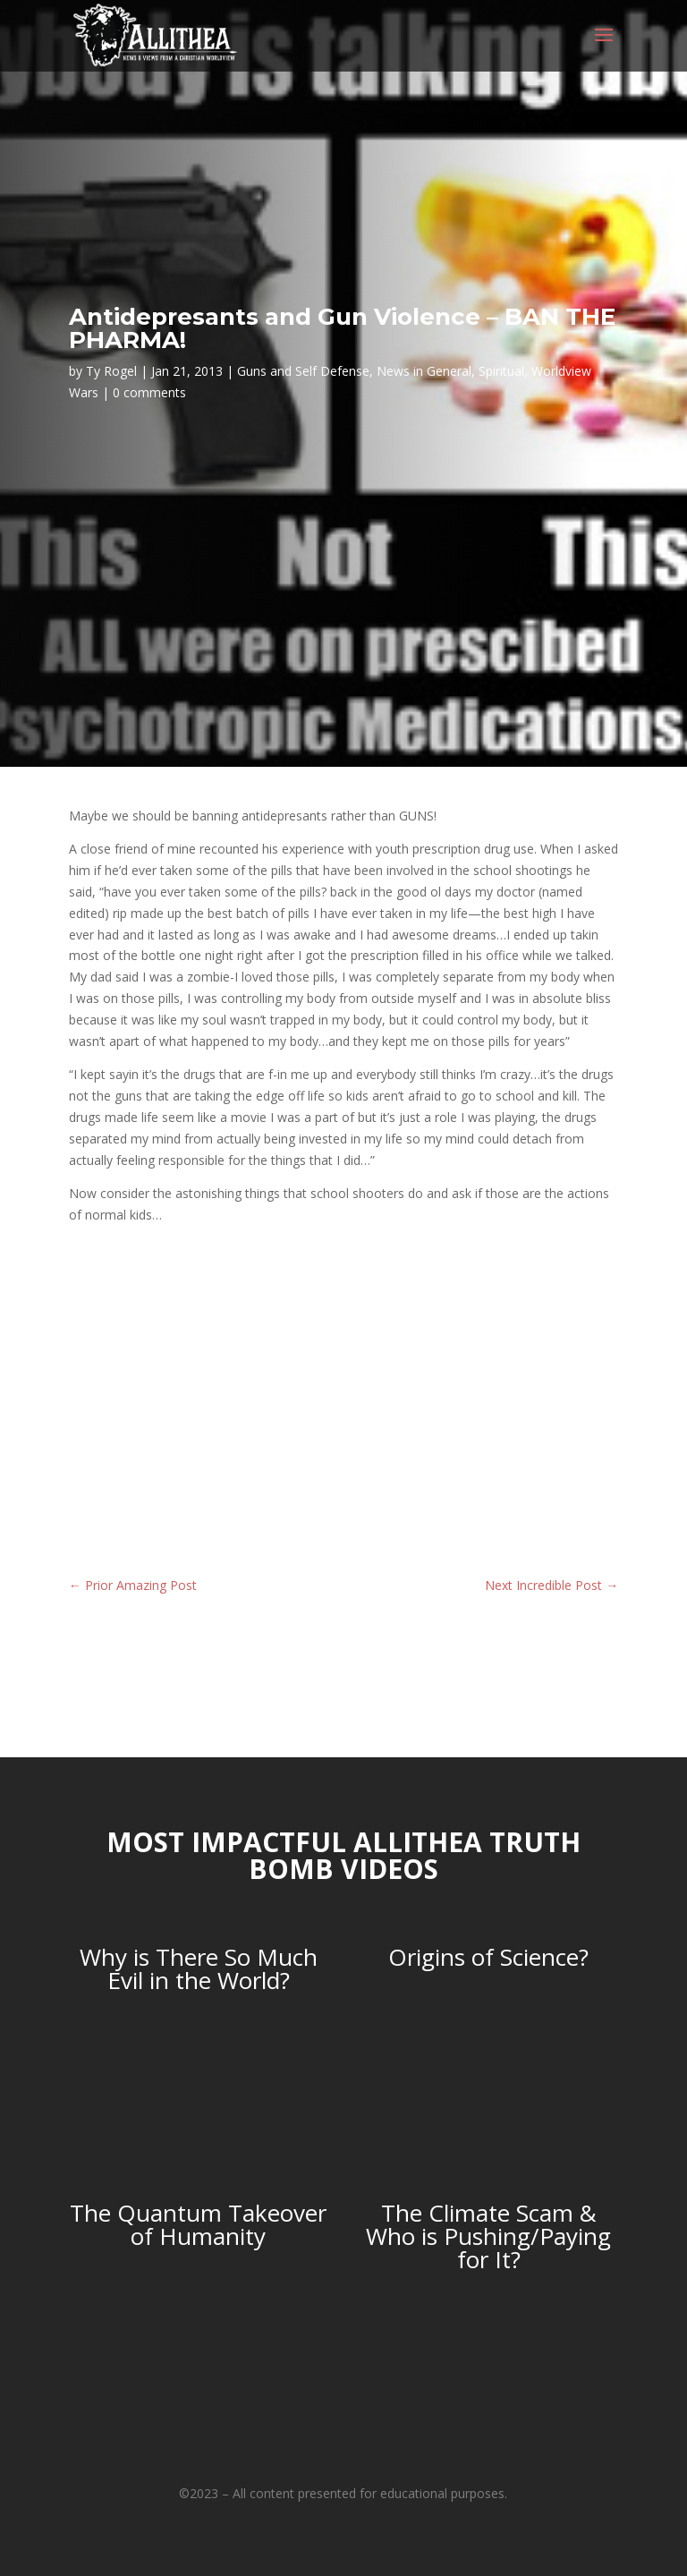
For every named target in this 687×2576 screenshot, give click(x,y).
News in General (424, 370)
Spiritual (501, 370)
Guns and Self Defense (303, 370)
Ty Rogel (111, 370)
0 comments (149, 392)
